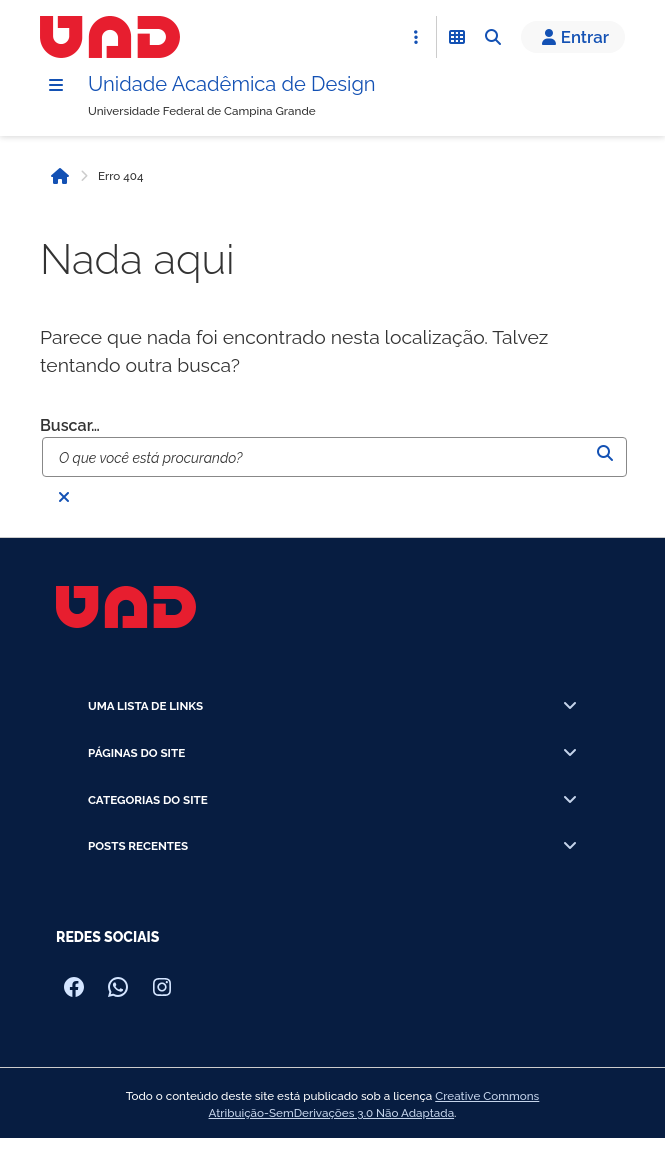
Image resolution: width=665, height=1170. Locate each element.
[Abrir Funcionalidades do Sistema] (457, 37)
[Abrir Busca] (493, 37)
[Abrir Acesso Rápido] (416, 37)
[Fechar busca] (64, 497)
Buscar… (70, 425)
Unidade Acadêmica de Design (232, 84)
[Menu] (56, 85)
